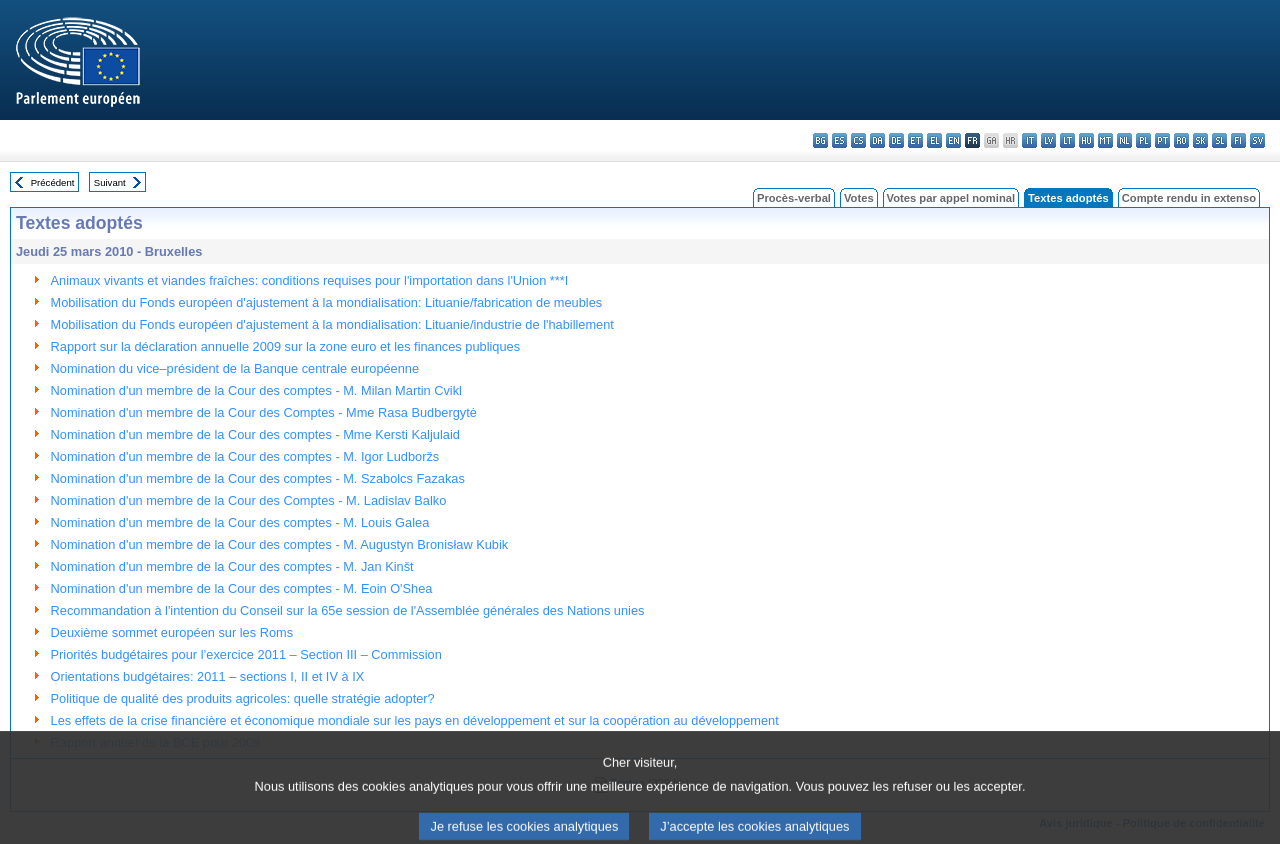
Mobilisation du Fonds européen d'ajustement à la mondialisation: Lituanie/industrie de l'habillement (332, 324)
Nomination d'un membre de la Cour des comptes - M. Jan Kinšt (232, 566)
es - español (839, 140)
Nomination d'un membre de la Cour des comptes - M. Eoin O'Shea (242, 588)
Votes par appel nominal (951, 198)
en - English (953, 140)
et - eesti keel (915, 140)
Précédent (53, 182)
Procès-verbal (794, 198)
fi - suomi (1238, 140)
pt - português (1162, 140)
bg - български (820, 140)
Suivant (110, 182)
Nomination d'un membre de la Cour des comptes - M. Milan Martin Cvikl (256, 390)
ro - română (1181, 140)
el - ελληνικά (934, 140)
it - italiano (1029, 140)
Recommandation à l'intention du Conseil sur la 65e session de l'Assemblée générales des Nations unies (348, 610)
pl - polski (1143, 140)
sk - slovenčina (1200, 140)
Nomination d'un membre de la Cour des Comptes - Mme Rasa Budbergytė (264, 412)
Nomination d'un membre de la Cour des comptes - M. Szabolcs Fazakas (258, 478)
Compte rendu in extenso (1189, 198)
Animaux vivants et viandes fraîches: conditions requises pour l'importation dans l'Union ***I (310, 280)
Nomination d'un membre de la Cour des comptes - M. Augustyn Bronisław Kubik (280, 544)
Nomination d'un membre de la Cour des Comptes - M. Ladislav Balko (249, 500)
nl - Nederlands (1124, 140)
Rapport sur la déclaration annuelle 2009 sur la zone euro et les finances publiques (286, 346)
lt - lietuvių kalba (1067, 140)
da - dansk (877, 140)
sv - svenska (1257, 140)
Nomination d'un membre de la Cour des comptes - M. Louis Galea (240, 522)
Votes (859, 198)
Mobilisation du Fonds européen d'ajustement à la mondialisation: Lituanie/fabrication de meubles (327, 302)
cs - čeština (858, 140)
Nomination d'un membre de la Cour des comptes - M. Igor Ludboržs (245, 456)
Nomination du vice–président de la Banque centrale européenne (235, 368)
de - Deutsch (896, 140)
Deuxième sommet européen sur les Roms (172, 632)
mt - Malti (1105, 140)
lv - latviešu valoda (1048, 140)
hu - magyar (1086, 140)
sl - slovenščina (1219, 140)
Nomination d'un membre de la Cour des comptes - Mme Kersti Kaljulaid (255, 434)
